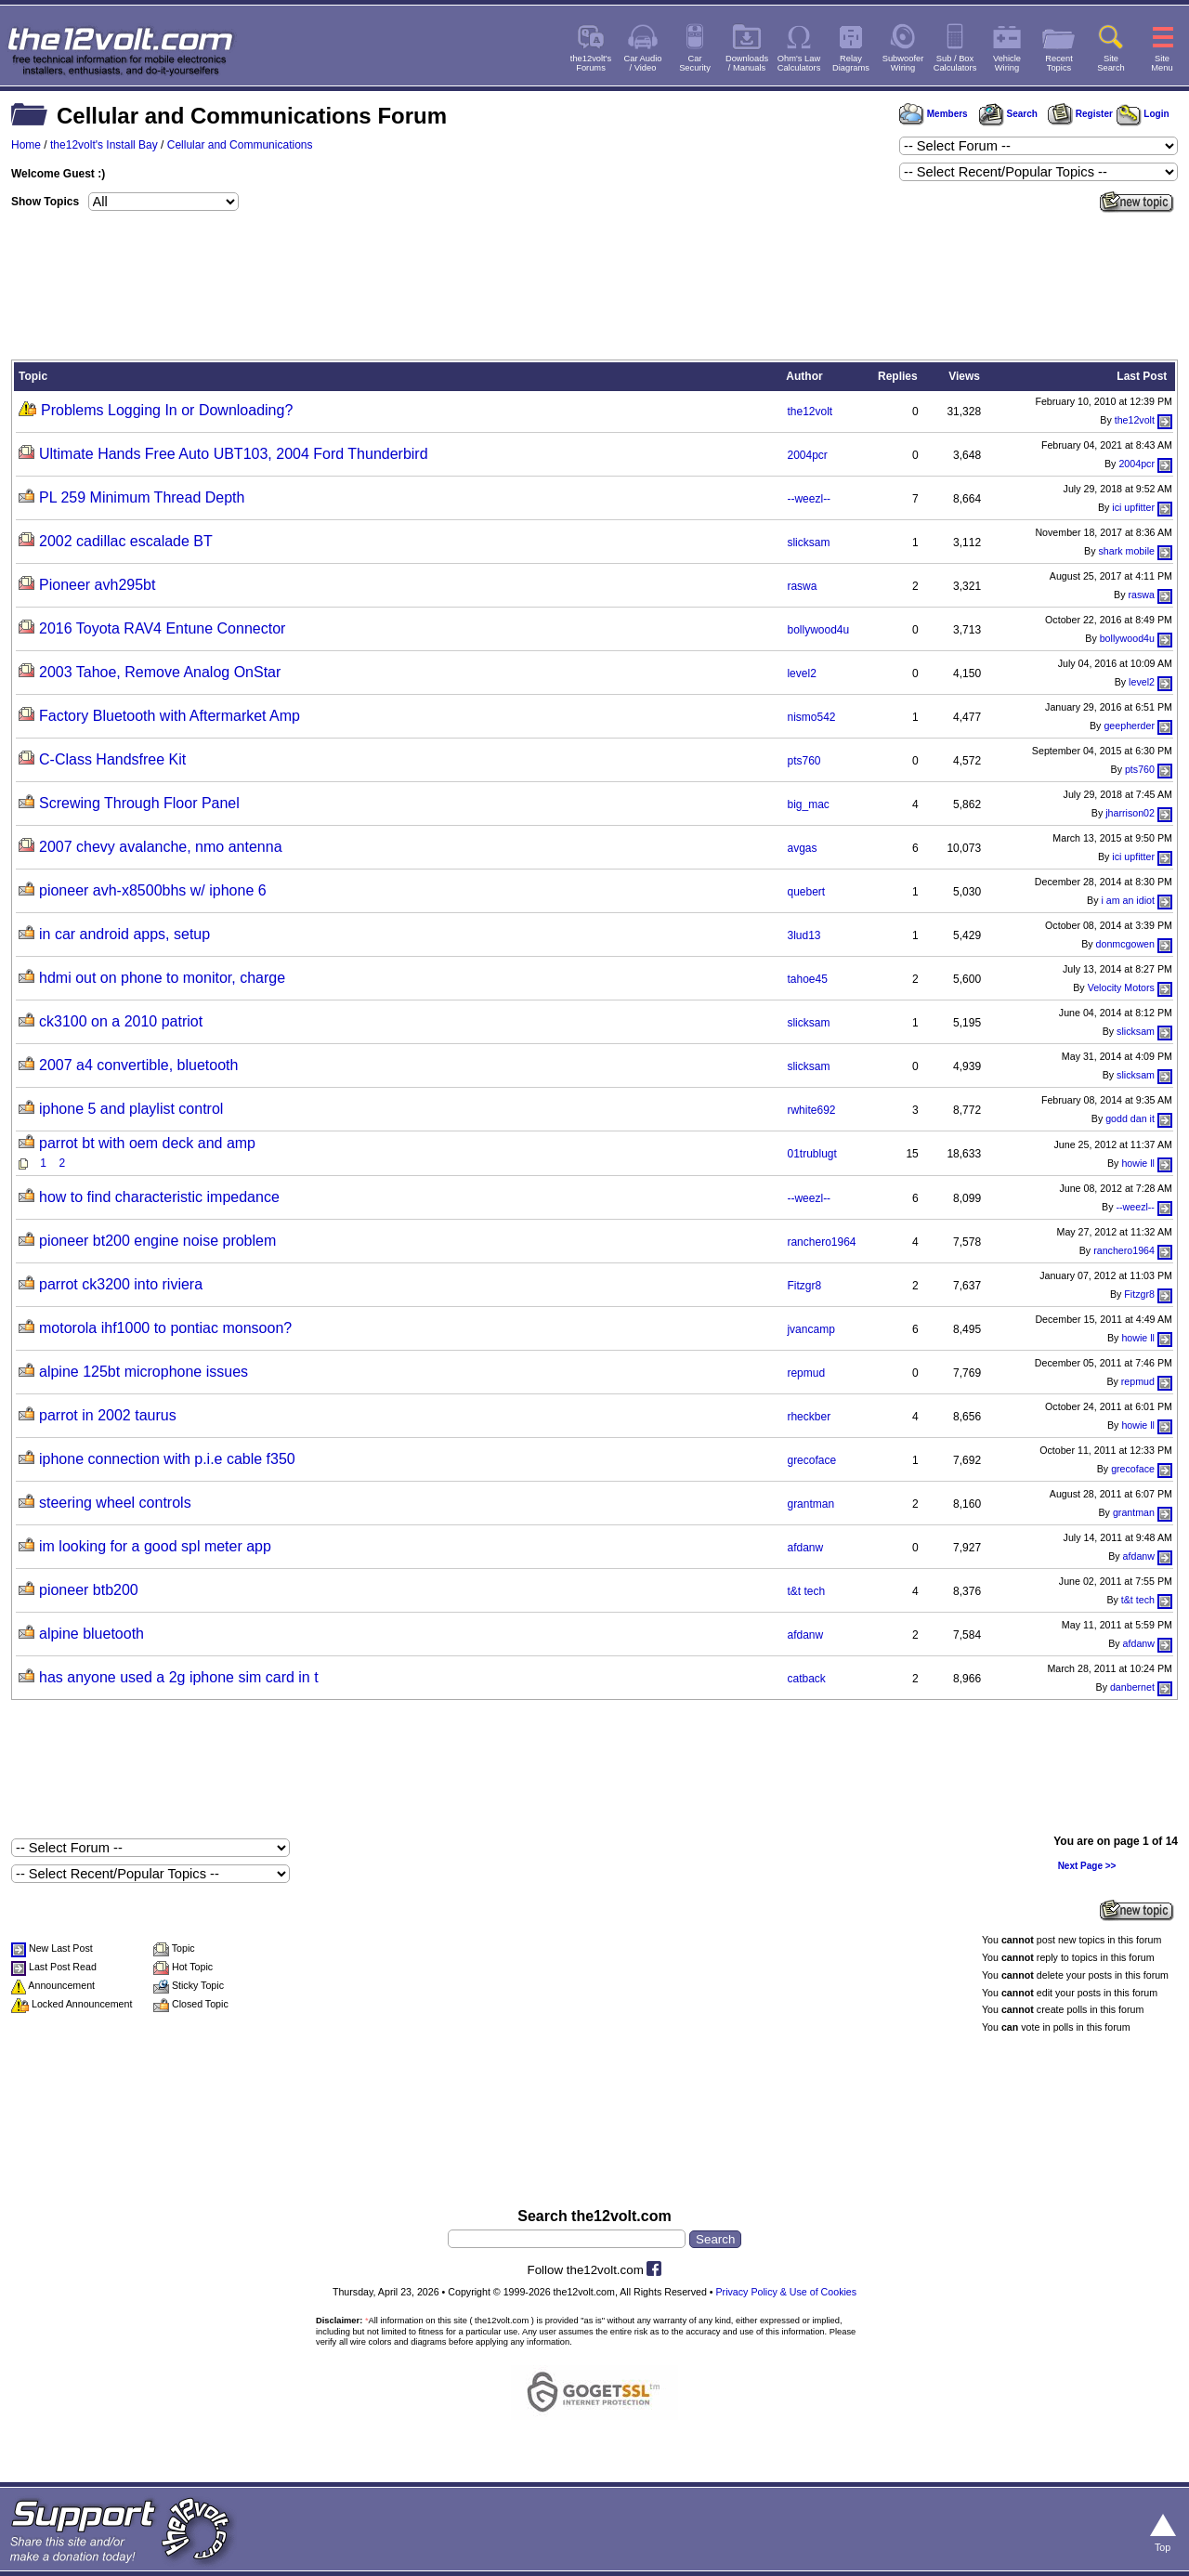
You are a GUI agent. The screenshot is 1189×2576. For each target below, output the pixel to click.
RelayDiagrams (850, 63)
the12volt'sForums (590, 63)
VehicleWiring (1007, 63)
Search (1008, 114)
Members (933, 114)
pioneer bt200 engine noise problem (157, 1241)
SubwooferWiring (903, 63)
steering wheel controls (115, 1502)
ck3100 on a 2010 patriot (121, 1021)
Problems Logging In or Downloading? (167, 410)
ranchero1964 (821, 1242)
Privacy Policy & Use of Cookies (786, 2291)
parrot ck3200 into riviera (121, 1284)
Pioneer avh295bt (97, 585)
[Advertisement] (594, 289)
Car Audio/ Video (643, 63)
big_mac (808, 804)
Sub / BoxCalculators (955, 63)
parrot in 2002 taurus (107, 1415)
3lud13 (803, 935)
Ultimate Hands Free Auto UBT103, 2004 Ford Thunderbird (233, 454)
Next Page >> (1087, 1866)
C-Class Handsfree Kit (112, 759)
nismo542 (811, 717)
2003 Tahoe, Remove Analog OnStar (160, 672)
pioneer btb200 (88, 1590)
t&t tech (806, 1591)
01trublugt (811, 1153)
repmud (806, 1373)
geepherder (1129, 725)
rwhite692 (811, 1110)
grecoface (811, 1460)
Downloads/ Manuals (746, 63)
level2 (801, 673)
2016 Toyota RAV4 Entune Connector (162, 628)
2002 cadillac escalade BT (126, 541)
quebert (806, 891)
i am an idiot (1127, 900)
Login (1143, 114)
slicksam (808, 542)
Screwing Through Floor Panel (139, 803)
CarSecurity (695, 63)
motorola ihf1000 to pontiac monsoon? (165, 1328)
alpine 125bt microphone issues (143, 1372)
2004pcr (807, 455)
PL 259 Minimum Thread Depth (141, 497)
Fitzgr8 (804, 1285)
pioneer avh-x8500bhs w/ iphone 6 (153, 890)
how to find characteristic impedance (159, 1197)
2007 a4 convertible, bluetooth (138, 1065)
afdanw (805, 1547)
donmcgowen (1125, 943)
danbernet (1132, 1687)
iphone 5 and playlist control (131, 1109)
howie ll (1138, 1163)
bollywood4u (818, 629)
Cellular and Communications (240, 144)
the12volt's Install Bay (104, 144)
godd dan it (1130, 1118)
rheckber (808, 1416)
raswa (802, 586)
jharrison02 (1130, 812)
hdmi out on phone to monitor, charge (162, 978)
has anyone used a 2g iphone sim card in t (179, 1677)
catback (806, 1678)
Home (26, 144)
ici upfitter (1133, 507)
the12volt (809, 411)
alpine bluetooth (91, 1633)
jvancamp (810, 1329)
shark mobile (1127, 550)
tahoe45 (807, 979)
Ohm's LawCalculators (799, 63)
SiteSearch (1111, 63)
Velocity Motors (1121, 987)
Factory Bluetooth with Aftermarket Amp (169, 716)
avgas (802, 848)
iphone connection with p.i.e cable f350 (167, 1459)
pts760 (803, 760)
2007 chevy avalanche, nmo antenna (160, 847)
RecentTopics (1059, 63)
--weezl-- (808, 498)
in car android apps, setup (124, 934)
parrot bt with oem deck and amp (147, 1143)
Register (1080, 114)
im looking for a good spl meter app (155, 1546)
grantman (810, 1503)
